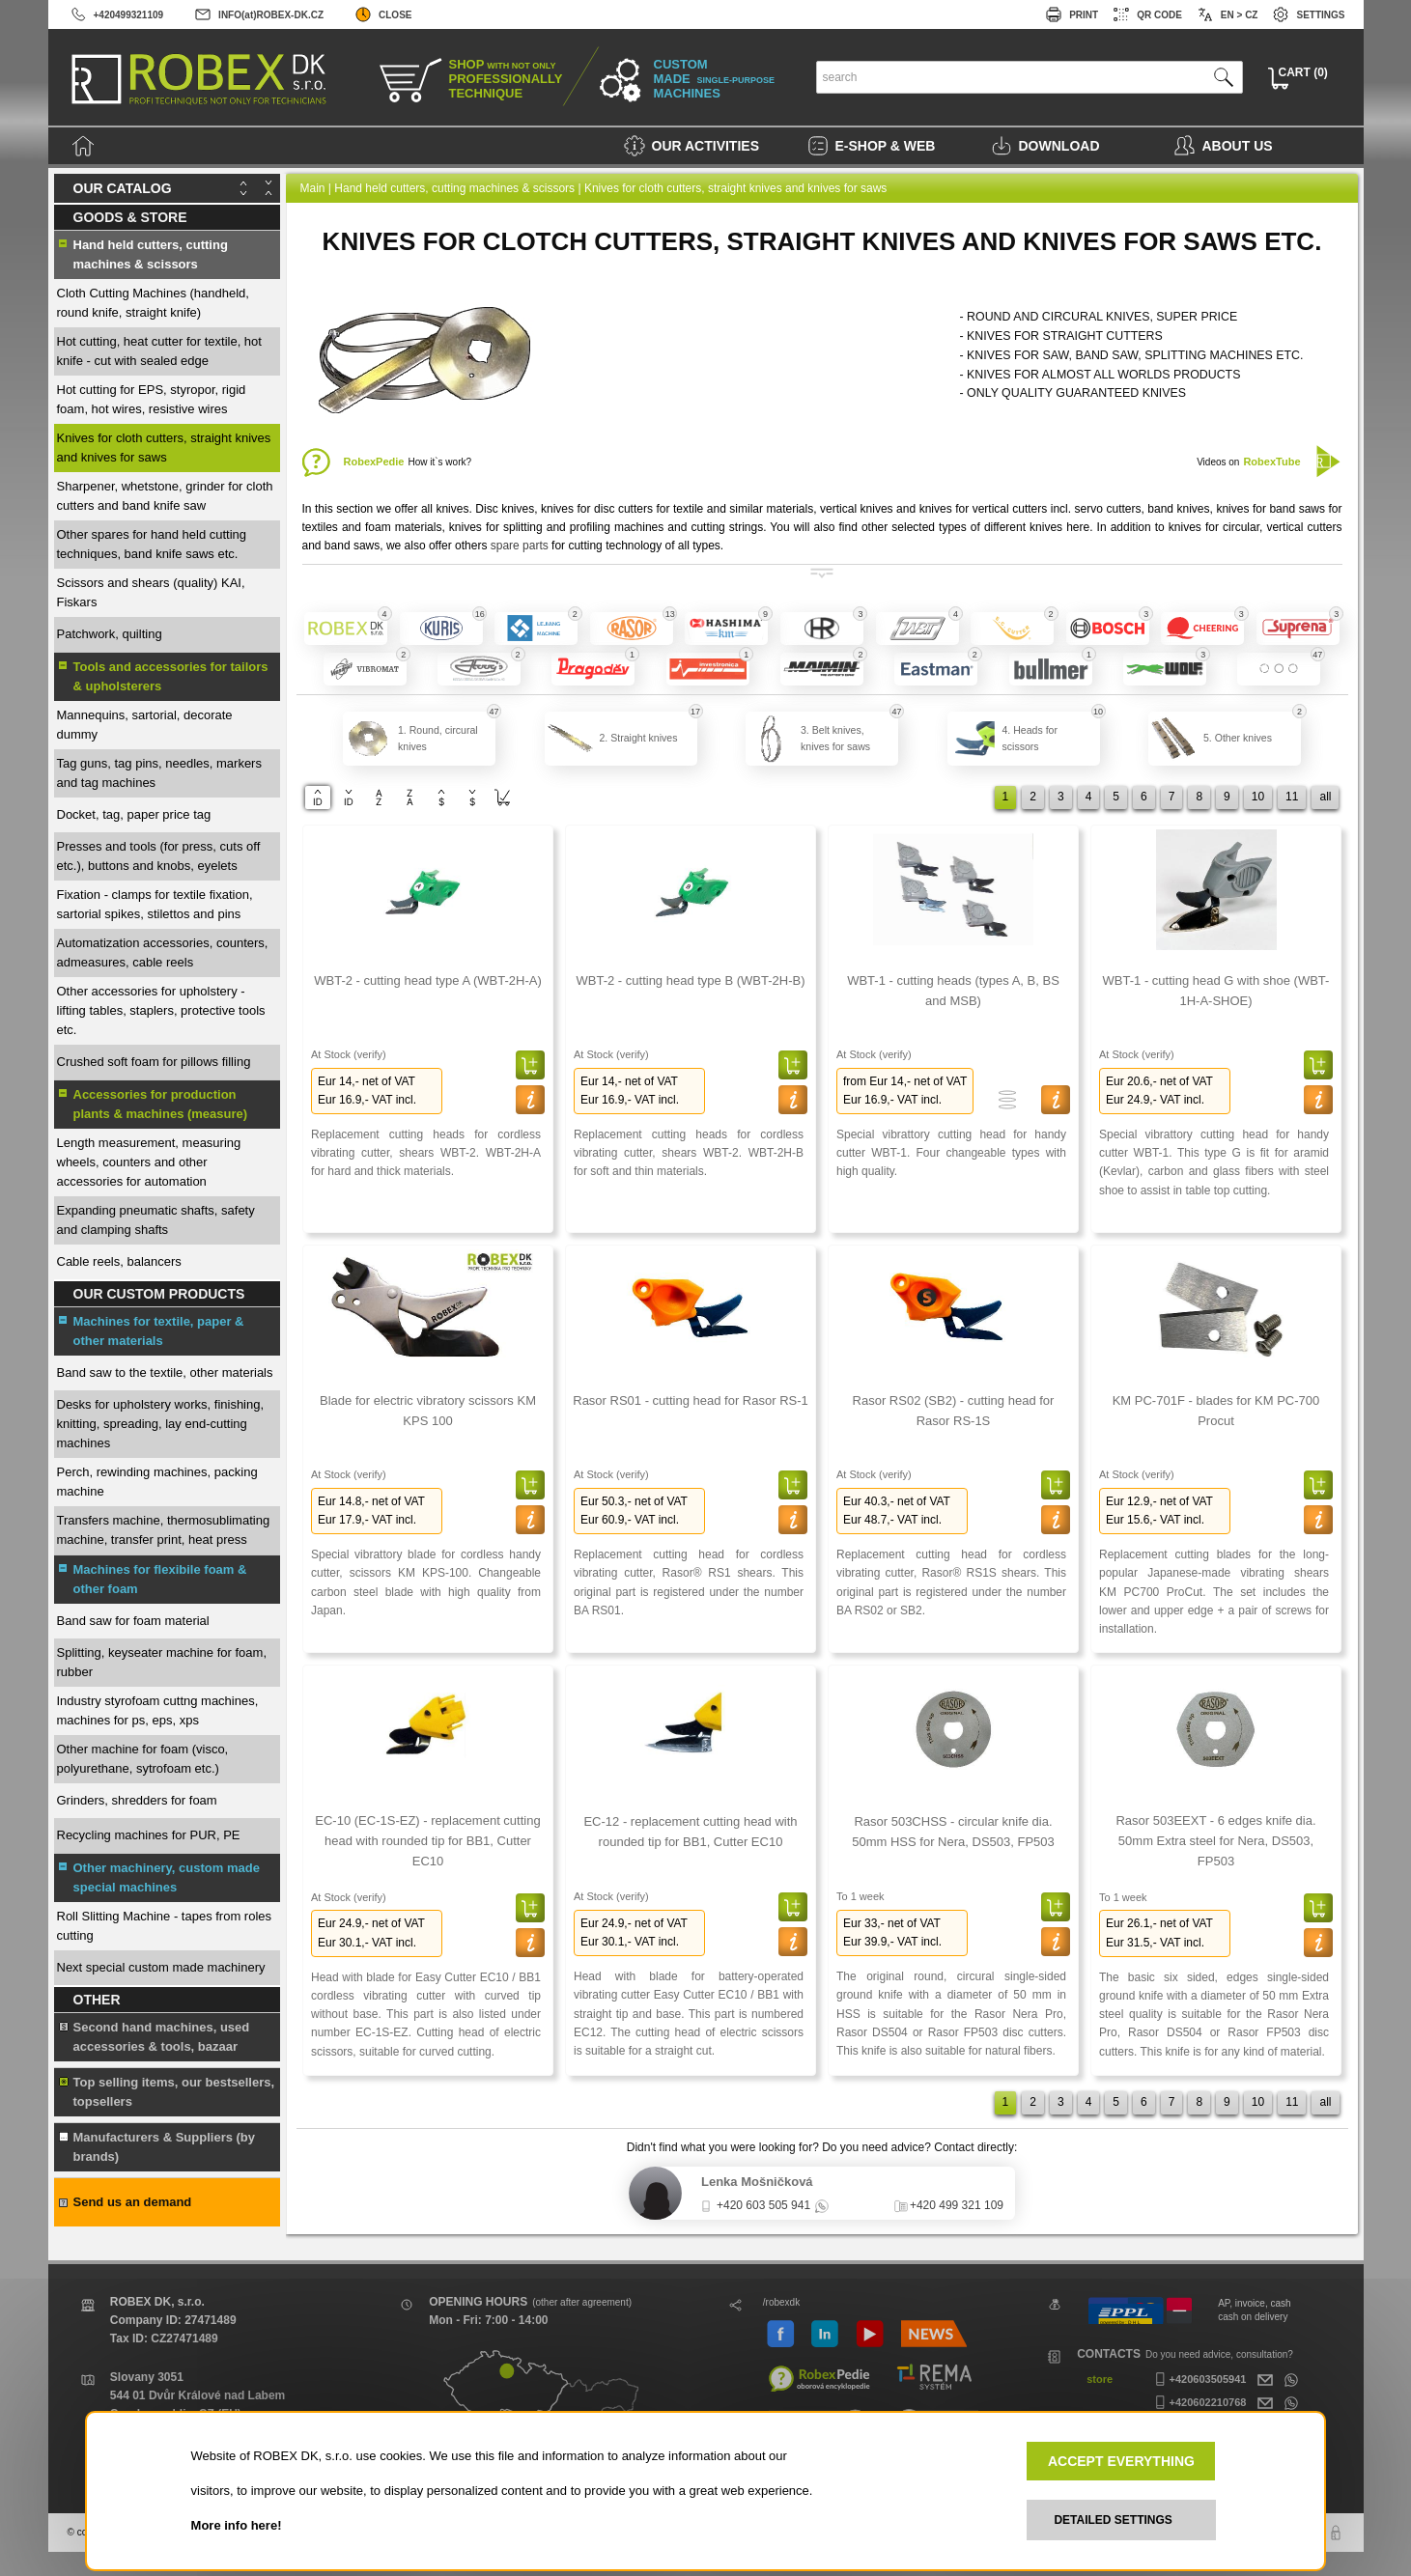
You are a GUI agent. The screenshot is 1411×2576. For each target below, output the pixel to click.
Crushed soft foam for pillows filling (154, 1061)
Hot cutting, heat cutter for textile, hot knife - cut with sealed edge (159, 351)
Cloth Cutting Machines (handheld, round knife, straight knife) (153, 303)
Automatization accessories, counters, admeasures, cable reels (162, 952)
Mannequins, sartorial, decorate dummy (145, 725)
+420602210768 (1198, 2402)
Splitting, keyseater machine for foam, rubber (162, 1662)
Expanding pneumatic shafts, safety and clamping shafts (156, 1220)
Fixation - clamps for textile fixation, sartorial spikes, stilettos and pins (155, 904)
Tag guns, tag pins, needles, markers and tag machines (159, 773)
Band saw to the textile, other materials (165, 1372)
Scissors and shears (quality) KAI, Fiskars (151, 592)
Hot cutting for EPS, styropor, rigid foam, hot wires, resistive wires (151, 399)
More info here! (236, 2525)
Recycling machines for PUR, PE (148, 1835)
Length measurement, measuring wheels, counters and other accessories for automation (149, 1162)
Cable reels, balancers (119, 1261)
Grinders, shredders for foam (137, 1800)
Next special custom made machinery (161, 1967)
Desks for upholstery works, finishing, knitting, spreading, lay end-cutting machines (161, 1423)
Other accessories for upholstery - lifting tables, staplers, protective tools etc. (161, 1010)
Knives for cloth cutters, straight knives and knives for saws (164, 447)
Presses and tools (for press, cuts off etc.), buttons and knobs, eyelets (159, 856)
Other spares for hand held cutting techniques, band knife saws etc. (152, 544)
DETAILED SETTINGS (1112, 2520)
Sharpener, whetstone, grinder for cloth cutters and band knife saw (165, 496)
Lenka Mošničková (757, 2181)
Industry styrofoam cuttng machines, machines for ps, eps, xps (158, 1710)
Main (312, 188)
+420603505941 (1198, 2379)
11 (1291, 796)
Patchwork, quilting (109, 634)
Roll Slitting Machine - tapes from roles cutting (164, 1926)
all (1325, 796)
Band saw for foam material (133, 1620)
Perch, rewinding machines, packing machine (157, 1481)
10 (1258, 796)
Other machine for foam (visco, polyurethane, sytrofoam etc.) (143, 1759)
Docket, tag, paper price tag (134, 814)
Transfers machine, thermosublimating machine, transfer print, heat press (163, 1530)
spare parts (520, 545)
